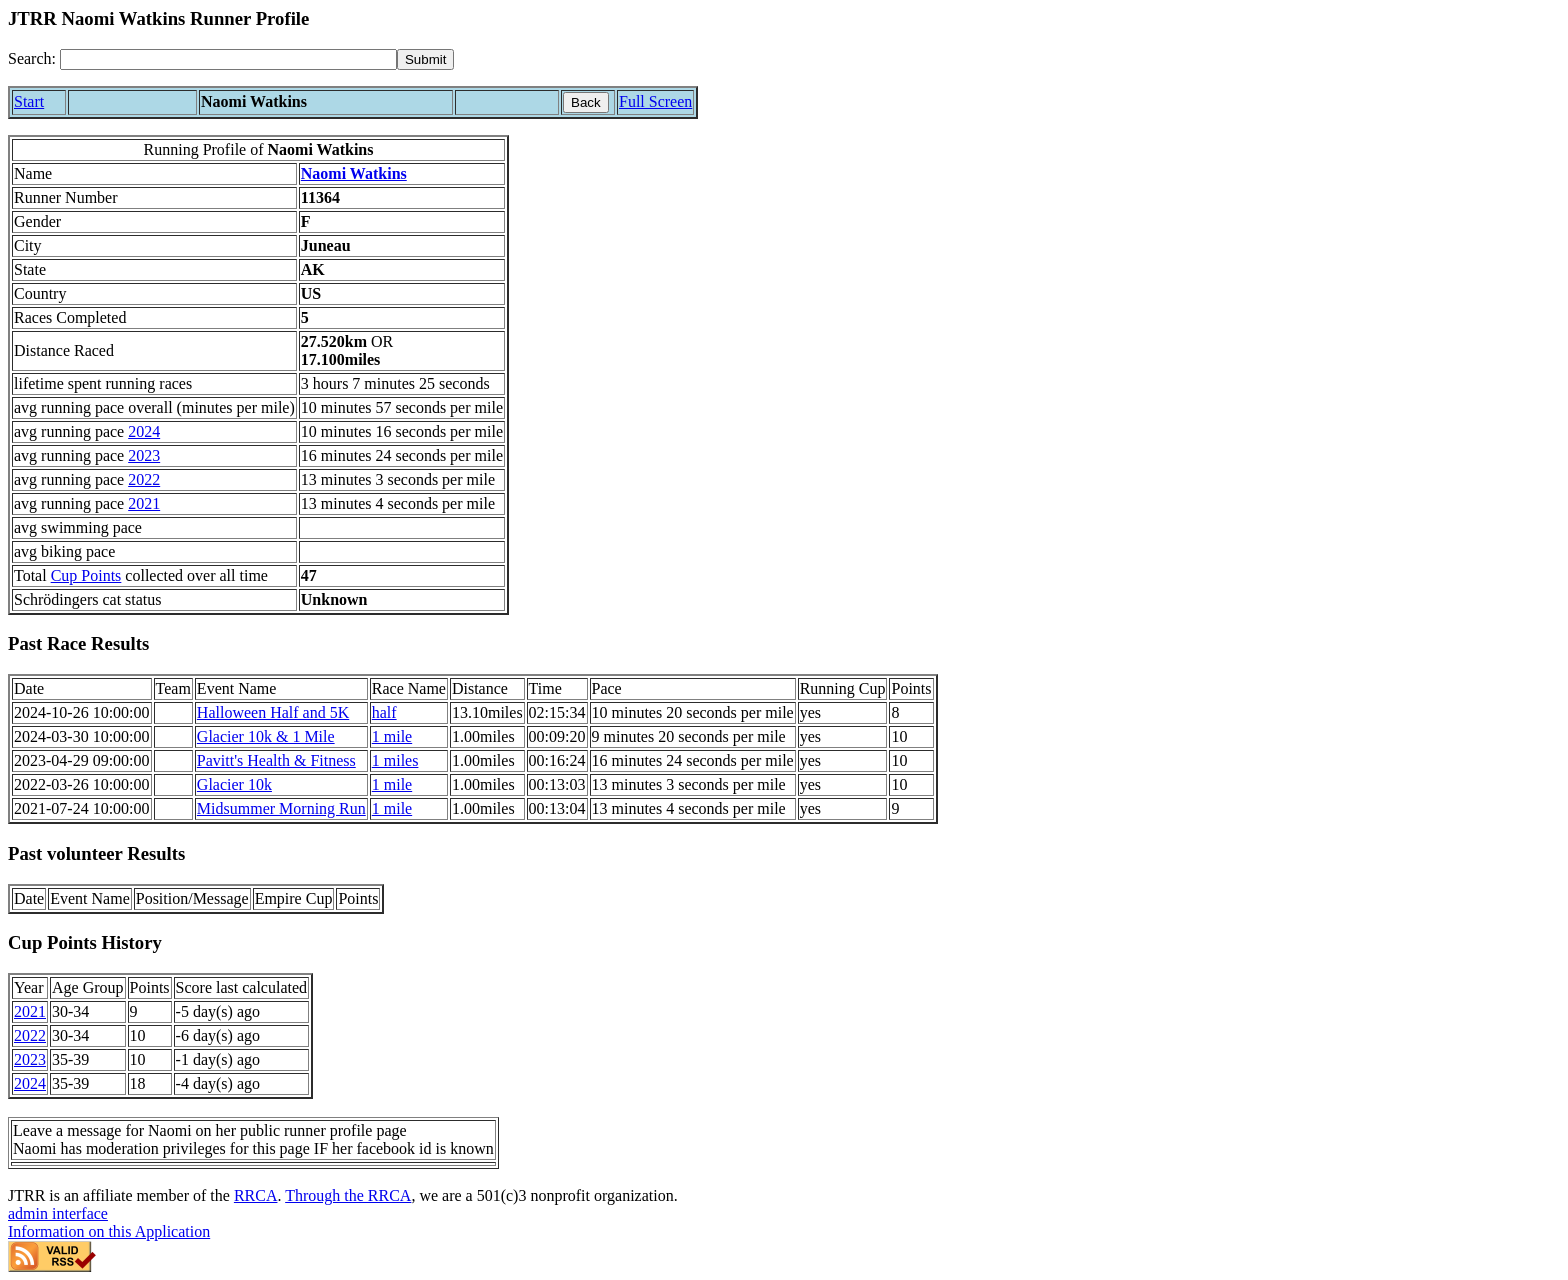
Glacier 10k (234, 784)
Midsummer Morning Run (281, 808)
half (384, 712)
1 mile (392, 736)
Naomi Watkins (354, 173)
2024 (144, 431)
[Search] (228, 59)
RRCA (256, 1195)
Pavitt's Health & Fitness (276, 760)
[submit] (425, 59)
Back (586, 102)
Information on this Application (109, 1231)
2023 (144, 455)
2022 (144, 479)
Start (29, 101)
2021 (144, 503)
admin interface (58, 1213)
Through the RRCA (348, 1195)
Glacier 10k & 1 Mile (266, 736)
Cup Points (86, 575)
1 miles (395, 760)
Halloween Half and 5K (273, 712)
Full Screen (655, 101)
